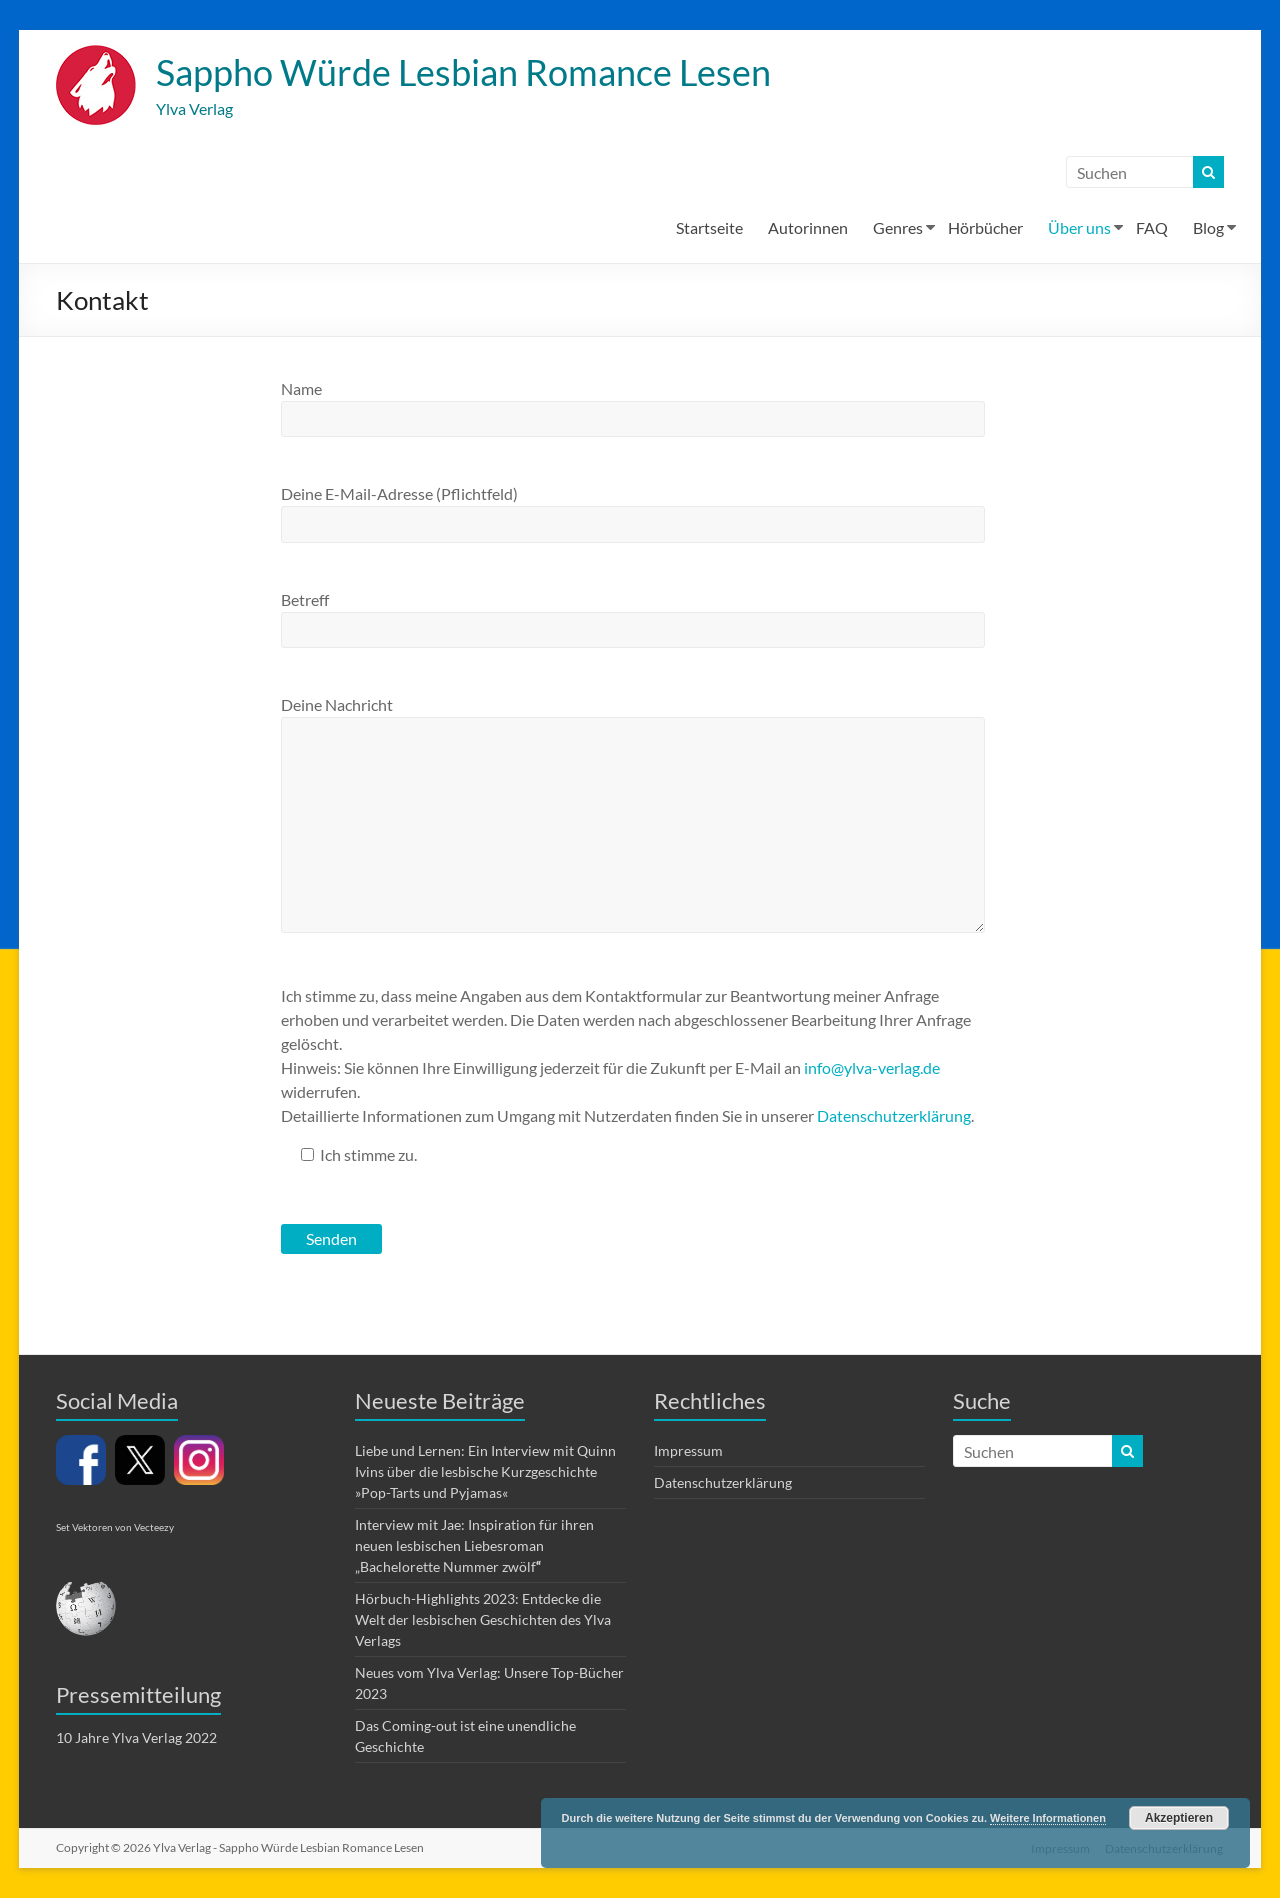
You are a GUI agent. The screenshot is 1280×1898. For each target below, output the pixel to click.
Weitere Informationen (1048, 1818)
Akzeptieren (1179, 1818)
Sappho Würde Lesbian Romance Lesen (463, 73)
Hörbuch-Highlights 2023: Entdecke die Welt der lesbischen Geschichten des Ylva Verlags (483, 1620)
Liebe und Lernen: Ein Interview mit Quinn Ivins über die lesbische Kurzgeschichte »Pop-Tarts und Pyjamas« (485, 1472)
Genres (898, 228)
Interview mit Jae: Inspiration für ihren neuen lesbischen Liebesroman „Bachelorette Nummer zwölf (474, 1546)
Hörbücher (985, 228)
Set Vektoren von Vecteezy (115, 1528)
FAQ (1152, 228)
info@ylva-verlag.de (872, 1068)
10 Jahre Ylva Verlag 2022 (136, 1738)
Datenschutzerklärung (894, 1116)
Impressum (688, 1451)
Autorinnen (808, 228)
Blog (1208, 228)
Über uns (1079, 228)
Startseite (709, 228)
